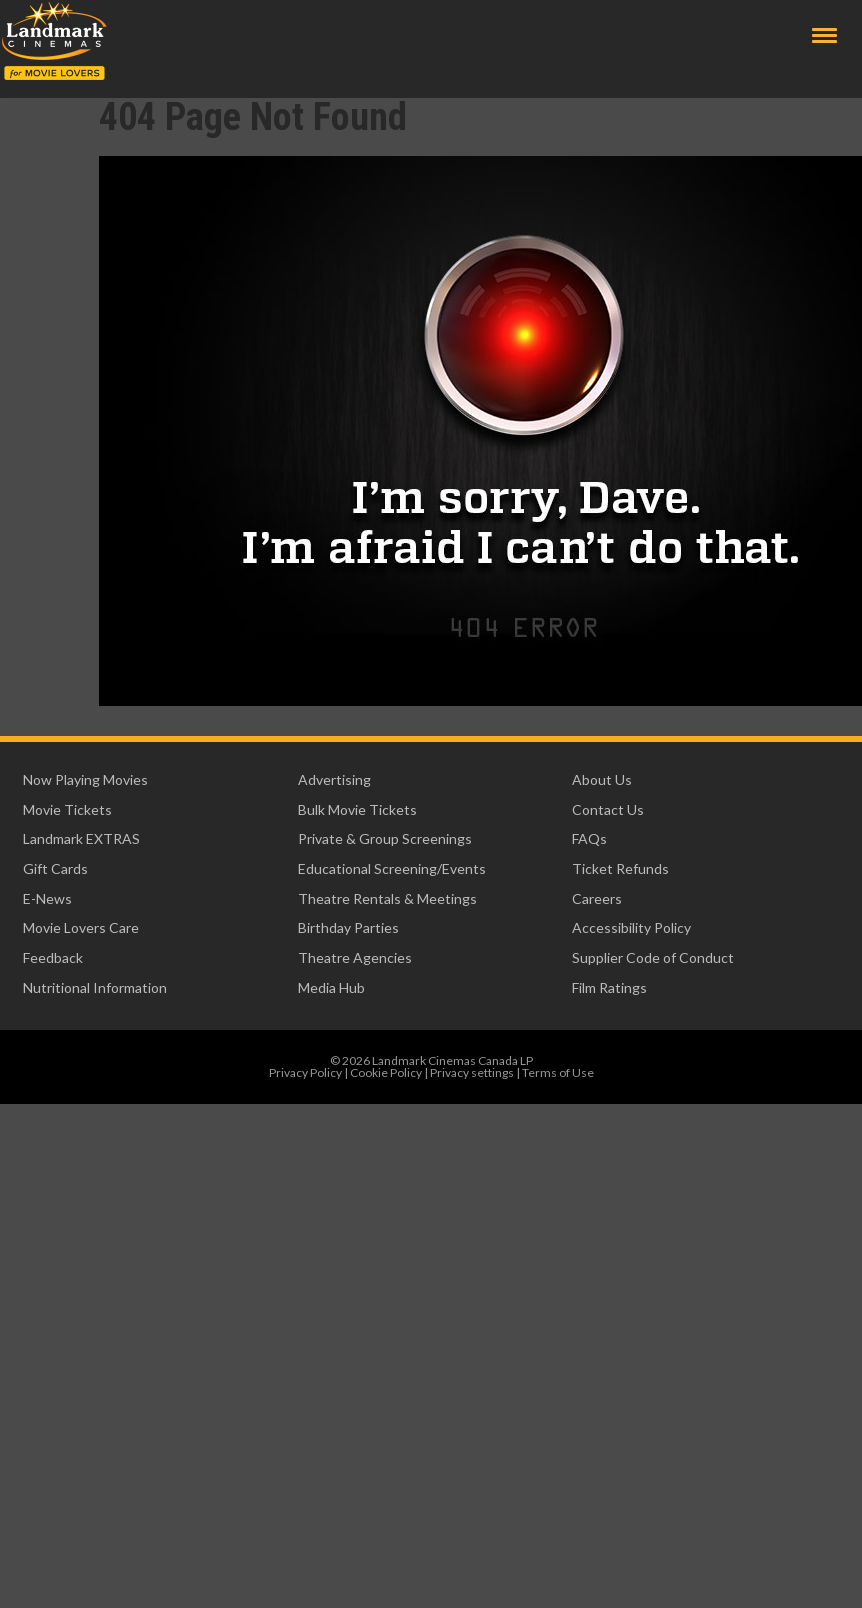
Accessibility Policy (631, 927)
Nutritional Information (95, 987)
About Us (602, 779)
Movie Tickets (67, 809)
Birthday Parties (348, 927)
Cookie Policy (386, 1072)
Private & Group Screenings (385, 838)
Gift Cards (55, 868)
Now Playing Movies (85, 779)
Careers (597, 898)
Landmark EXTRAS (81, 838)
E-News (47, 898)
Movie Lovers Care (81, 927)
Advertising (334, 779)
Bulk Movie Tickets (357, 809)
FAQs (589, 838)
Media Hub (331, 987)
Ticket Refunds (620, 868)
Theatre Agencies (355, 957)
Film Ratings (609, 987)
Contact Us (608, 809)
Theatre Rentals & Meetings (387, 898)
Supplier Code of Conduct (653, 957)
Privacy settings (472, 1072)
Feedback (53, 957)
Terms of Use (558, 1072)
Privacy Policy (305, 1072)
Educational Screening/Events (392, 868)
